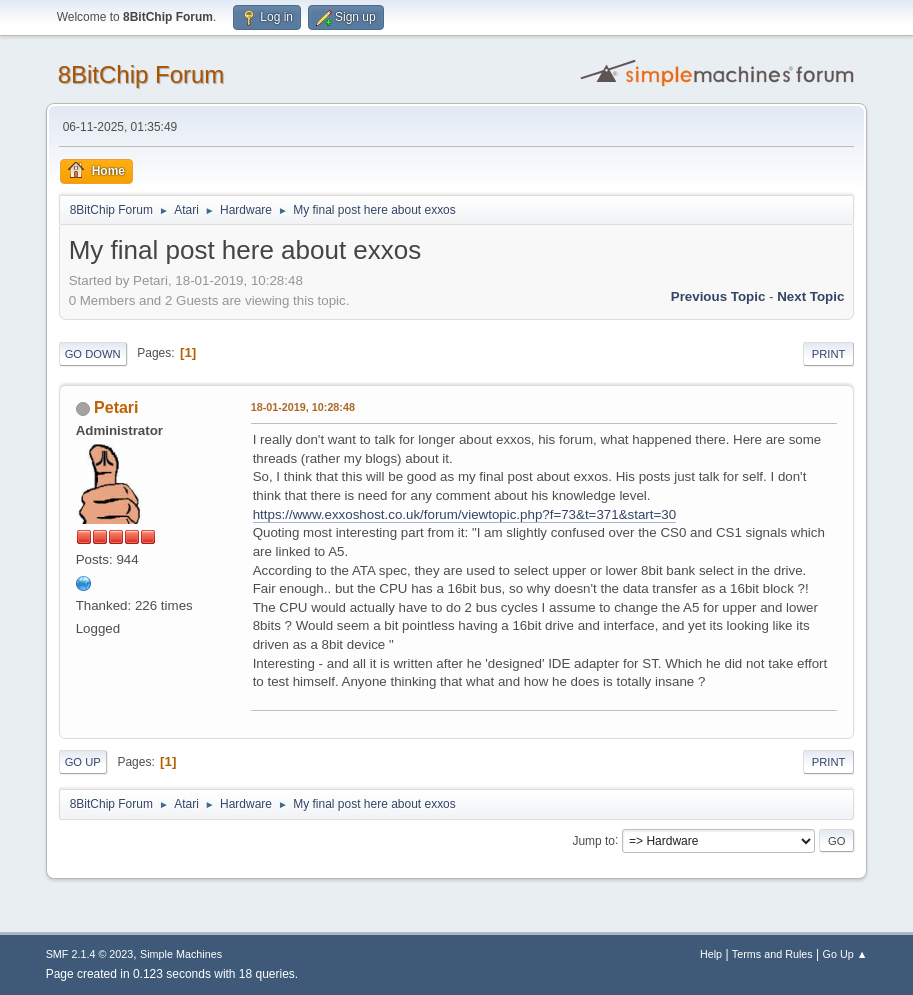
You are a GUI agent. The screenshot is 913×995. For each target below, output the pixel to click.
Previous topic (718, 296)
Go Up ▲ (845, 954)
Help (711, 954)
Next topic (810, 296)
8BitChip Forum (141, 74)
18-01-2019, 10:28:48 (303, 407)
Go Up (83, 762)
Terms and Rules (772, 954)
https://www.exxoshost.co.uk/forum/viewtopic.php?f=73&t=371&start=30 (464, 514)
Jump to (593, 840)
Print (829, 354)
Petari (116, 407)
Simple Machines (181, 954)
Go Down (93, 354)
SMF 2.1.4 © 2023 (90, 954)
